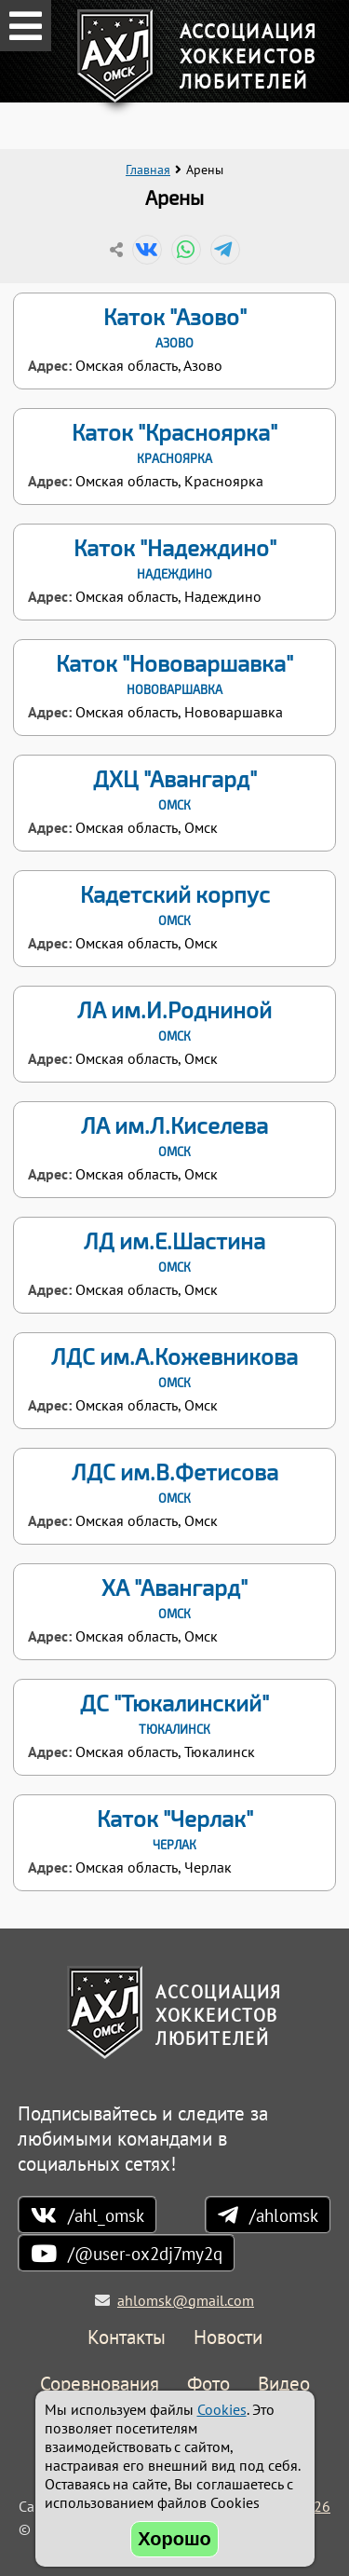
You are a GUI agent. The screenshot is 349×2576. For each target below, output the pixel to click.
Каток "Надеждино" (174, 558)
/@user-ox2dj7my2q (145, 2253)
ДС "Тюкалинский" (174, 1713)
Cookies (222, 2409)
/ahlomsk (283, 2215)
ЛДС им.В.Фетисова (174, 1482)
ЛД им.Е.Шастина (174, 1251)
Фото (208, 2384)
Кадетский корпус (174, 904)
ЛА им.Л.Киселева (174, 1135)
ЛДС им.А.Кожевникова (174, 1367)
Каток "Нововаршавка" (174, 673)
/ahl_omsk (106, 2215)
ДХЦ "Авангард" (174, 789)
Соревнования (99, 2384)
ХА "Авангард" (174, 1598)
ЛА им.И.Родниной (174, 1020)
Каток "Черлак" (174, 1829)
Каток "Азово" (174, 327)
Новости (228, 2338)
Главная (148, 169)
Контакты (126, 2338)
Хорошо (174, 2538)
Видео (284, 2384)
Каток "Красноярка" (174, 442)
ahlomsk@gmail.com (185, 2300)
